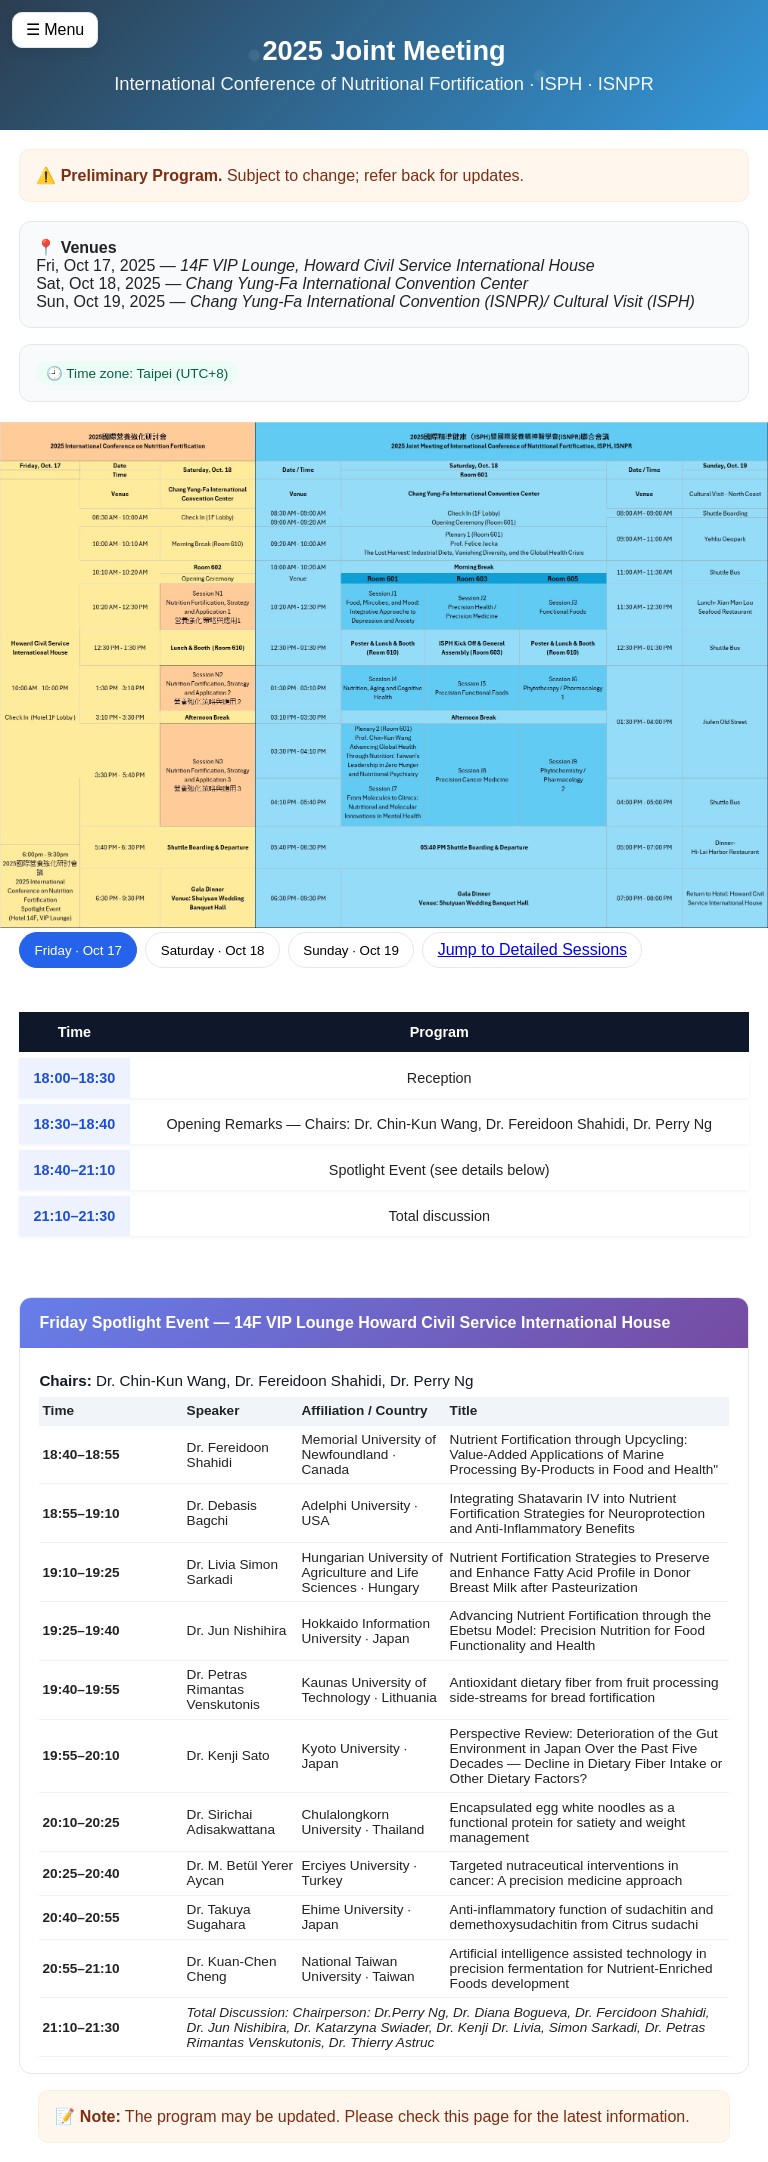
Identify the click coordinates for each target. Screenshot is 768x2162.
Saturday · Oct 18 (213, 950)
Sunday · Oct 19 (351, 950)
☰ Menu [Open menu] (55, 29)
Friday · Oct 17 (78, 950)
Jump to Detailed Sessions (532, 949)
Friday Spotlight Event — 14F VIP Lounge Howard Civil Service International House (354, 1322)
